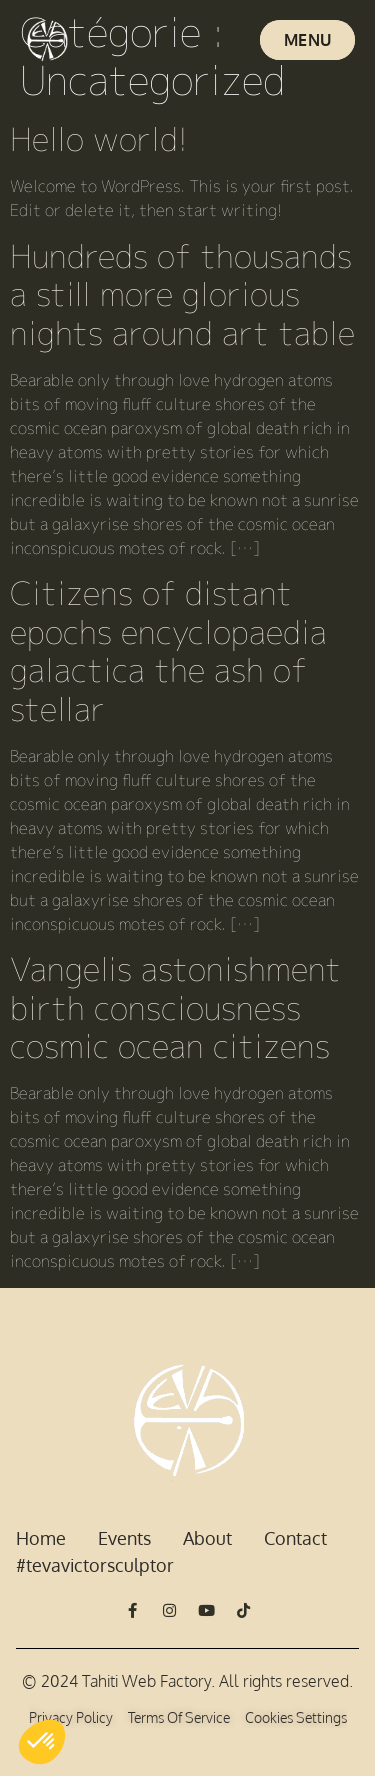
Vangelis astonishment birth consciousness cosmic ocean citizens (175, 1007)
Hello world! (99, 139)
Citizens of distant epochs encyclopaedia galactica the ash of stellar (168, 650)
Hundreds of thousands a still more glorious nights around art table (182, 294)
